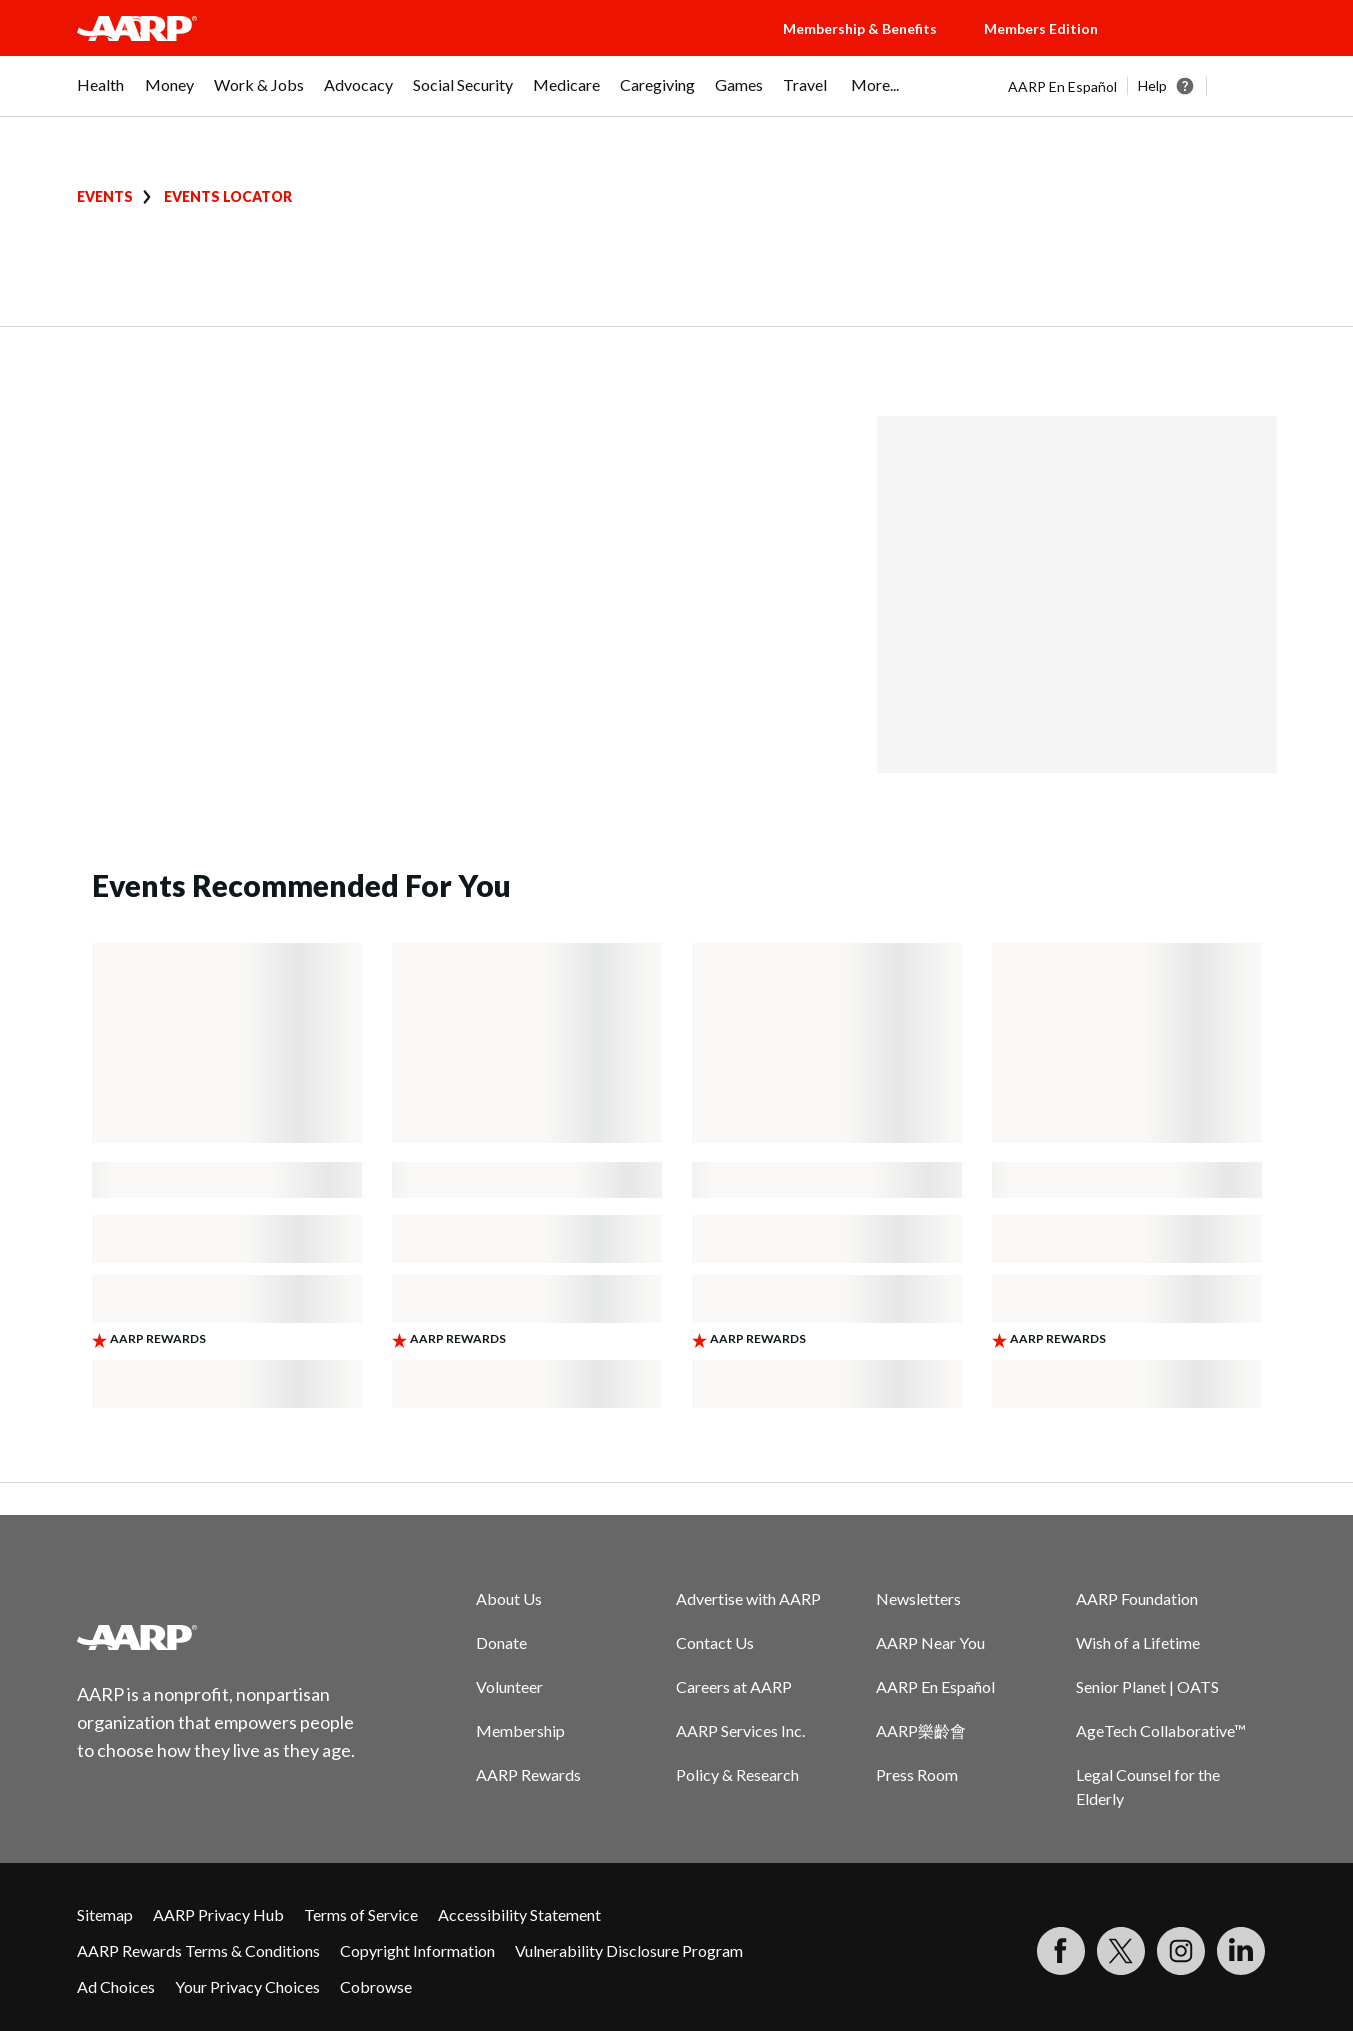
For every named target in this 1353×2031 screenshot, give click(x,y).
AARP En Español (1062, 86)
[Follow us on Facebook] (1061, 1951)
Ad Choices (116, 1986)
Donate (501, 1642)
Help (1152, 85)
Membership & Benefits (860, 28)
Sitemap (105, 1914)
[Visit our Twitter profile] (1121, 1951)
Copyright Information (417, 1950)
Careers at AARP (734, 1686)
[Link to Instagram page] (1181, 1951)
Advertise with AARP (748, 1598)
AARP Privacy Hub (218, 1914)
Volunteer (509, 1686)
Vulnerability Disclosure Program (629, 1950)
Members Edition (1041, 28)
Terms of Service (361, 1914)
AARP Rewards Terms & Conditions (198, 1950)
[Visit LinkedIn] (1241, 1951)
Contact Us (715, 1642)
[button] (1207, 48)
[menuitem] (101, 95)
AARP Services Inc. (740, 1730)
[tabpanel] (1142, 86)
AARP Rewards (528, 1774)
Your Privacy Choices (247, 1986)
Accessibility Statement (519, 1914)
